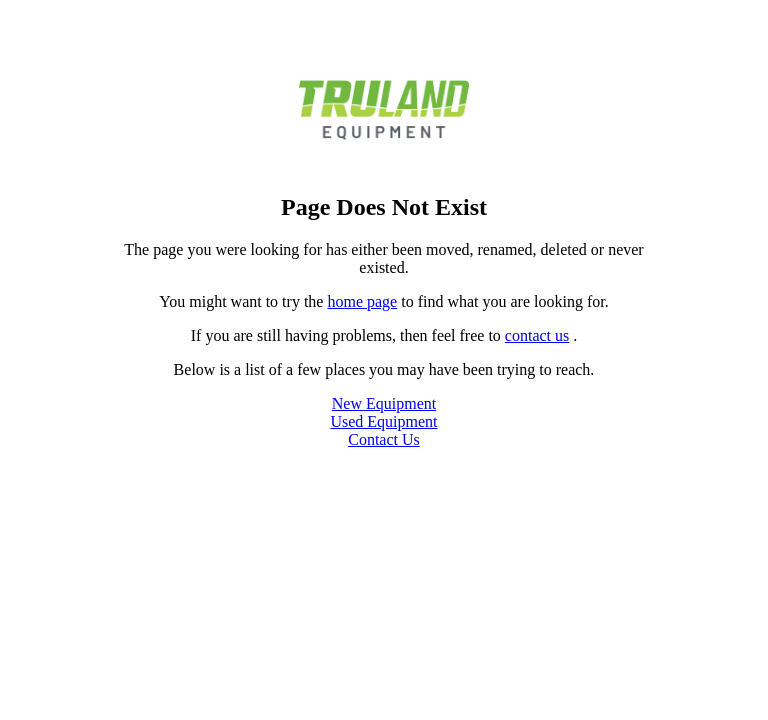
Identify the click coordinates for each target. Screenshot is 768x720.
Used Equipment (383, 421)
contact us (537, 335)
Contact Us (384, 439)
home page (362, 301)
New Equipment (384, 403)
